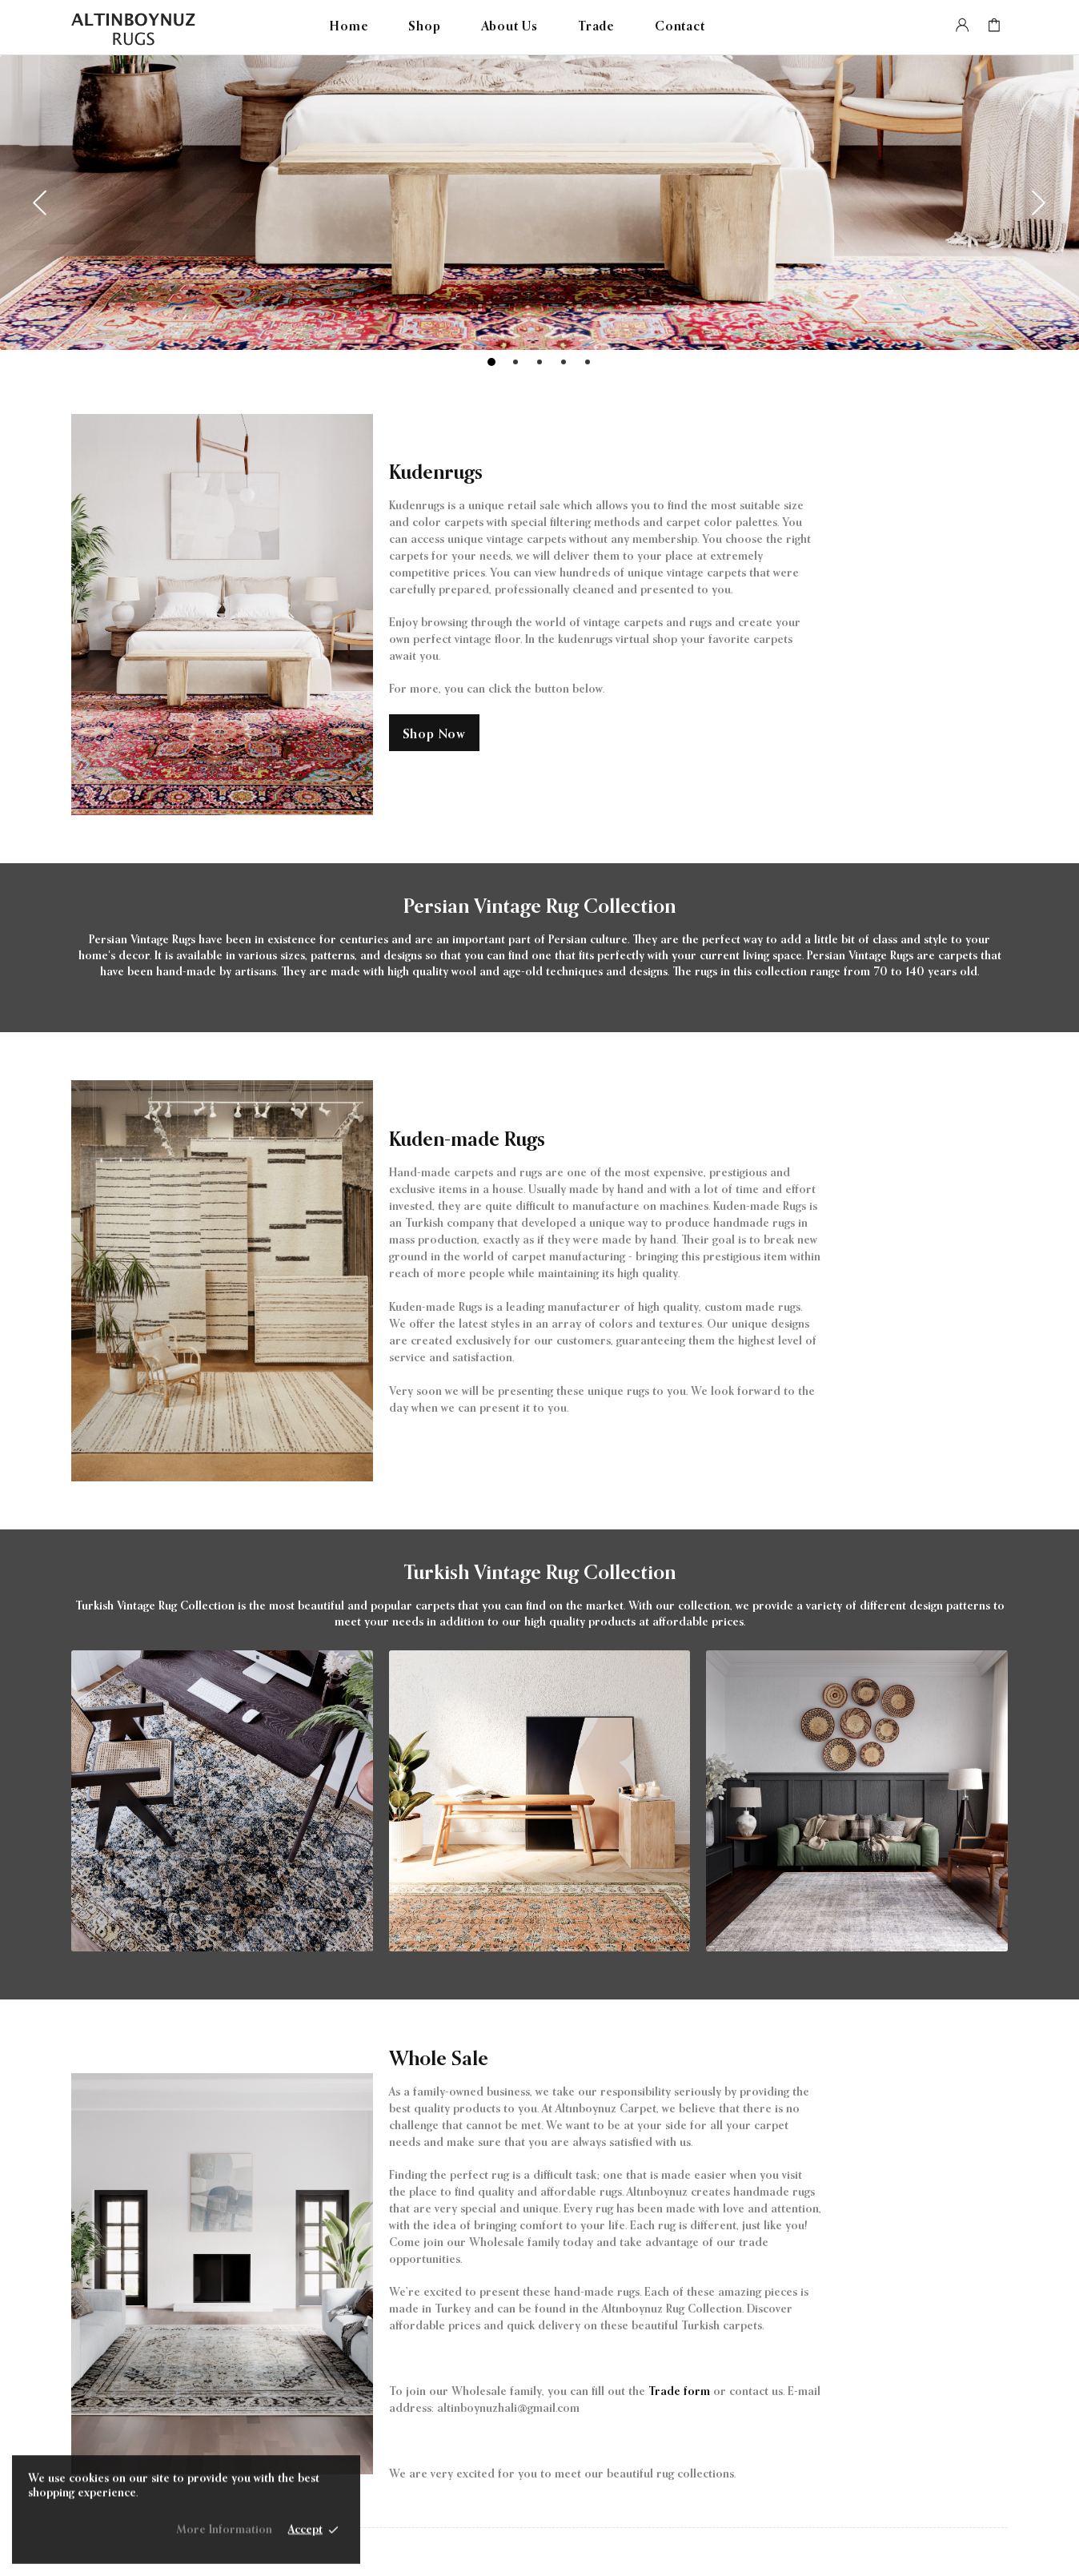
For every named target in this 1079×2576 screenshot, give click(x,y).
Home (349, 27)
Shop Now (434, 735)
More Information (224, 2536)
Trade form (679, 2391)
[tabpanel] (539, 202)
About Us (509, 27)
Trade (596, 27)
